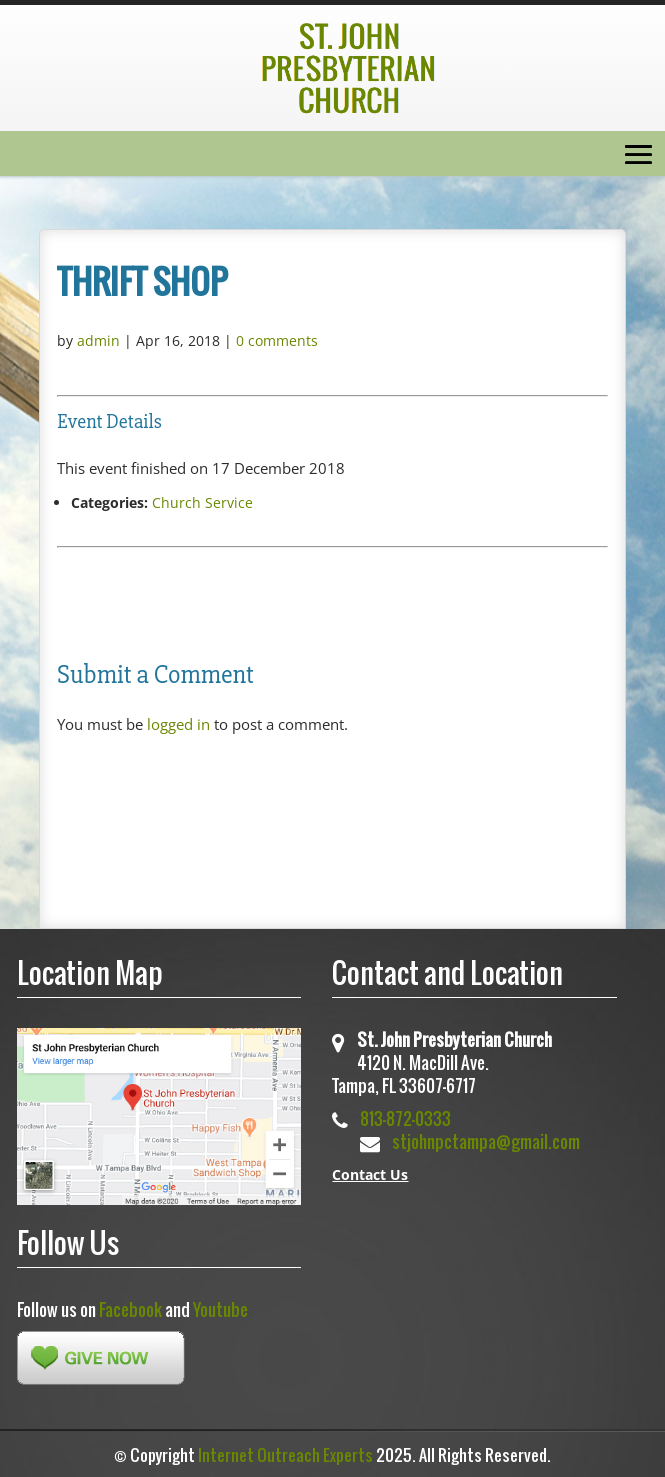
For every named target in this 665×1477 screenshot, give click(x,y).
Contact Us (370, 1174)
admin (98, 340)
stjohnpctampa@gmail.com (486, 1141)
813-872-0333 (405, 1118)
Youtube (220, 1309)
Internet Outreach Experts (285, 1455)
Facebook (130, 1309)
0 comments (277, 340)
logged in (178, 724)
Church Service (202, 502)
